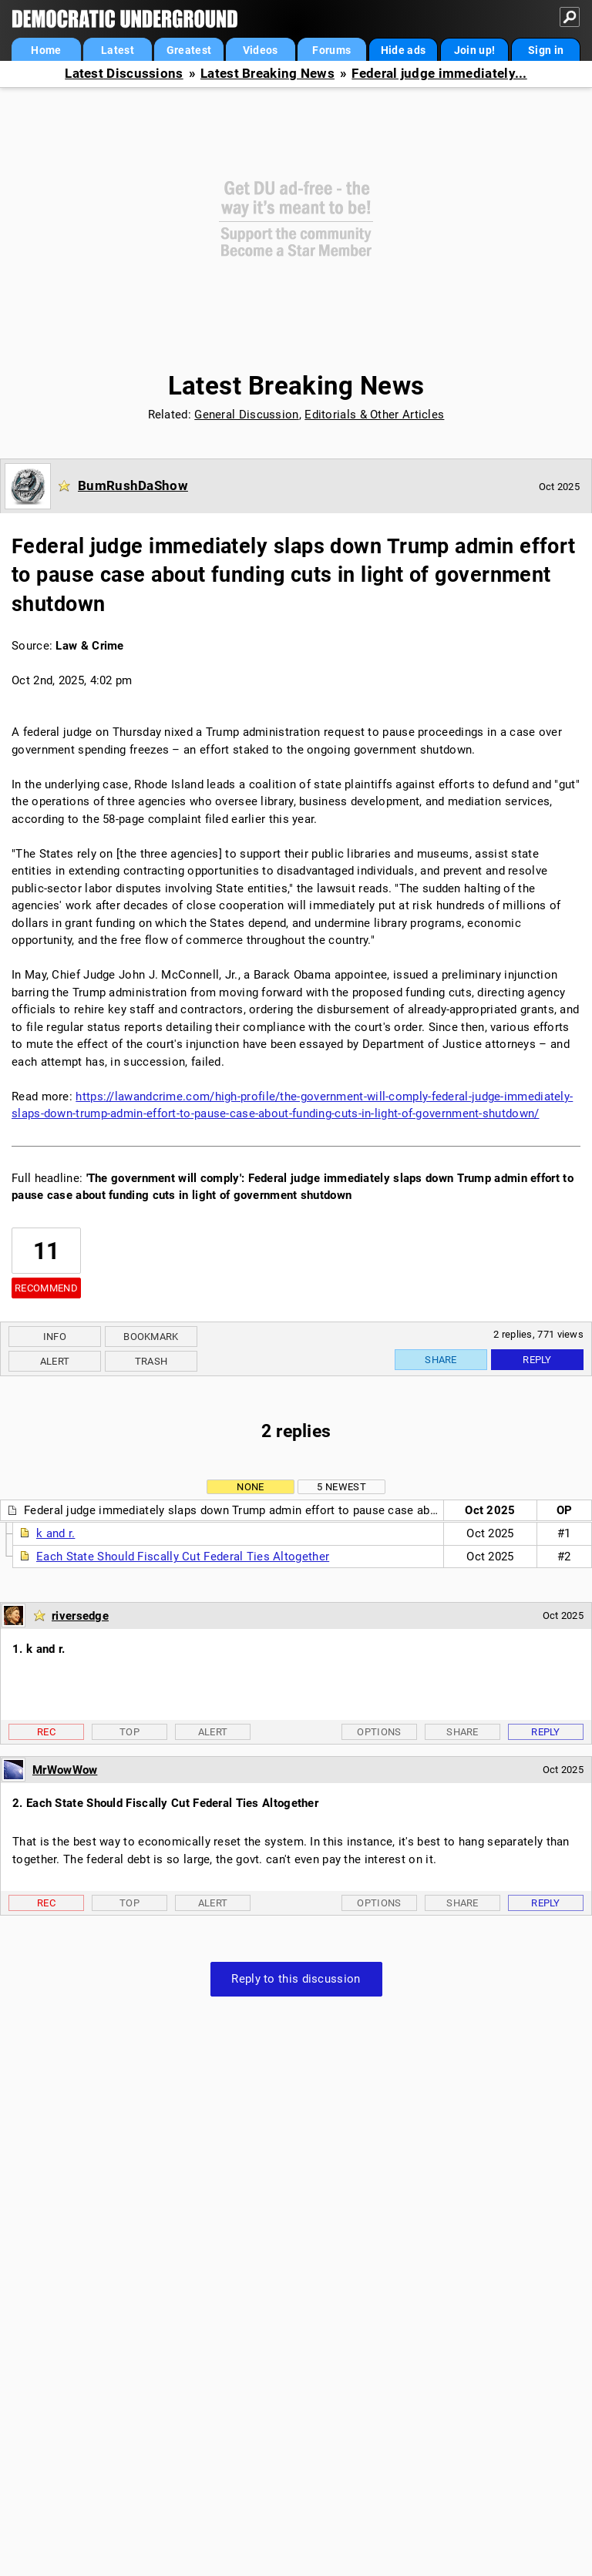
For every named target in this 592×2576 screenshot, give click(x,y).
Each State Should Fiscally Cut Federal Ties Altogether (182, 1556)
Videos (260, 50)
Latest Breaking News (267, 73)
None (250, 1487)
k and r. (55, 1533)
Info (54, 1336)
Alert (55, 1361)
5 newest (341, 1487)
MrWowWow (64, 1770)
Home (46, 50)
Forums (331, 50)
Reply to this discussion (295, 1979)
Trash (151, 1361)
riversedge (80, 1616)
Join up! (474, 50)
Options (379, 1732)
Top (129, 1732)
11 (46, 1251)
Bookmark (150, 1336)
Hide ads (403, 50)
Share (441, 1359)
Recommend (46, 1288)
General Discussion (246, 414)
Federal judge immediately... (439, 73)
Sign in (545, 50)
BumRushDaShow (133, 485)
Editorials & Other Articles (374, 414)
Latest (117, 50)
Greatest (188, 50)
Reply (537, 1359)
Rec (46, 1732)
